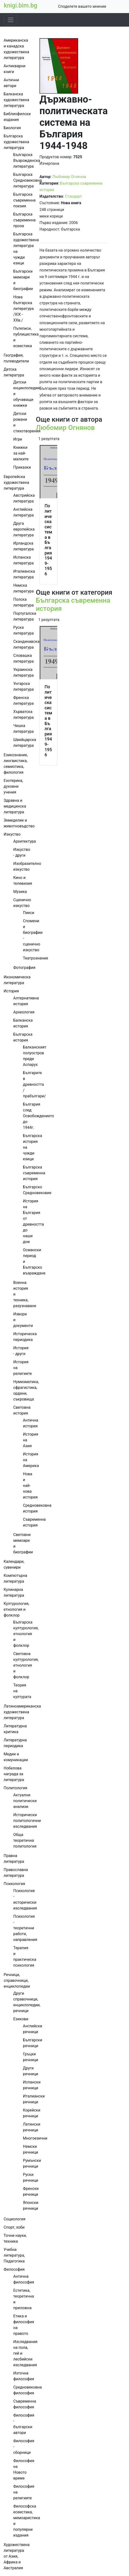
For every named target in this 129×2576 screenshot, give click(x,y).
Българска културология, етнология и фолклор (26, 1634)
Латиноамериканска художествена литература (22, 1712)
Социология (14, 2219)
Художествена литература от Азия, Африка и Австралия (17, 2556)
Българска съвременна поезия (24, 200)
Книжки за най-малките (20, 453)
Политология (15, 1788)
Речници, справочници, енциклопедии (17, 1980)
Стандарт (73, 196)
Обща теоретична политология (24, 1840)
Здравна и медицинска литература (15, 806)
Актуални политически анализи (25, 1801)
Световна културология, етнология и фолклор (26, 1665)
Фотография (24, 967)
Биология (12, 128)
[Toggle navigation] (10, 20)
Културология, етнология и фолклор (16, 1609)
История (11, 991)
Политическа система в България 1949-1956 (48, 539)
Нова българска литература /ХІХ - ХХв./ (23, 308)
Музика (20, 891)
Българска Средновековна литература (27, 180)
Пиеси (28, 912)
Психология (14, 1883)
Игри (17, 439)
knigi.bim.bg (20, 5)
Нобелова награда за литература (14, 1774)
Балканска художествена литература (16, 100)
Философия (14, 2269)
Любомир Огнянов (69, 176)
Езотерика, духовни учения (13, 786)
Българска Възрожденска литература (26, 160)
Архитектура (24, 841)
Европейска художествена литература (16, 482)
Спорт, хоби (14, 2227)
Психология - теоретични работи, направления (25, 1928)
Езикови (20, 2019)
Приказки (22, 467)
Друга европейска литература (23, 529)
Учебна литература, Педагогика (14, 2255)
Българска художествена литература (16, 142)
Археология (23, 1012)
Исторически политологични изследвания (27, 1820)
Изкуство (12, 834)
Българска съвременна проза (24, 220)
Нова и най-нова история (30, 1485)
